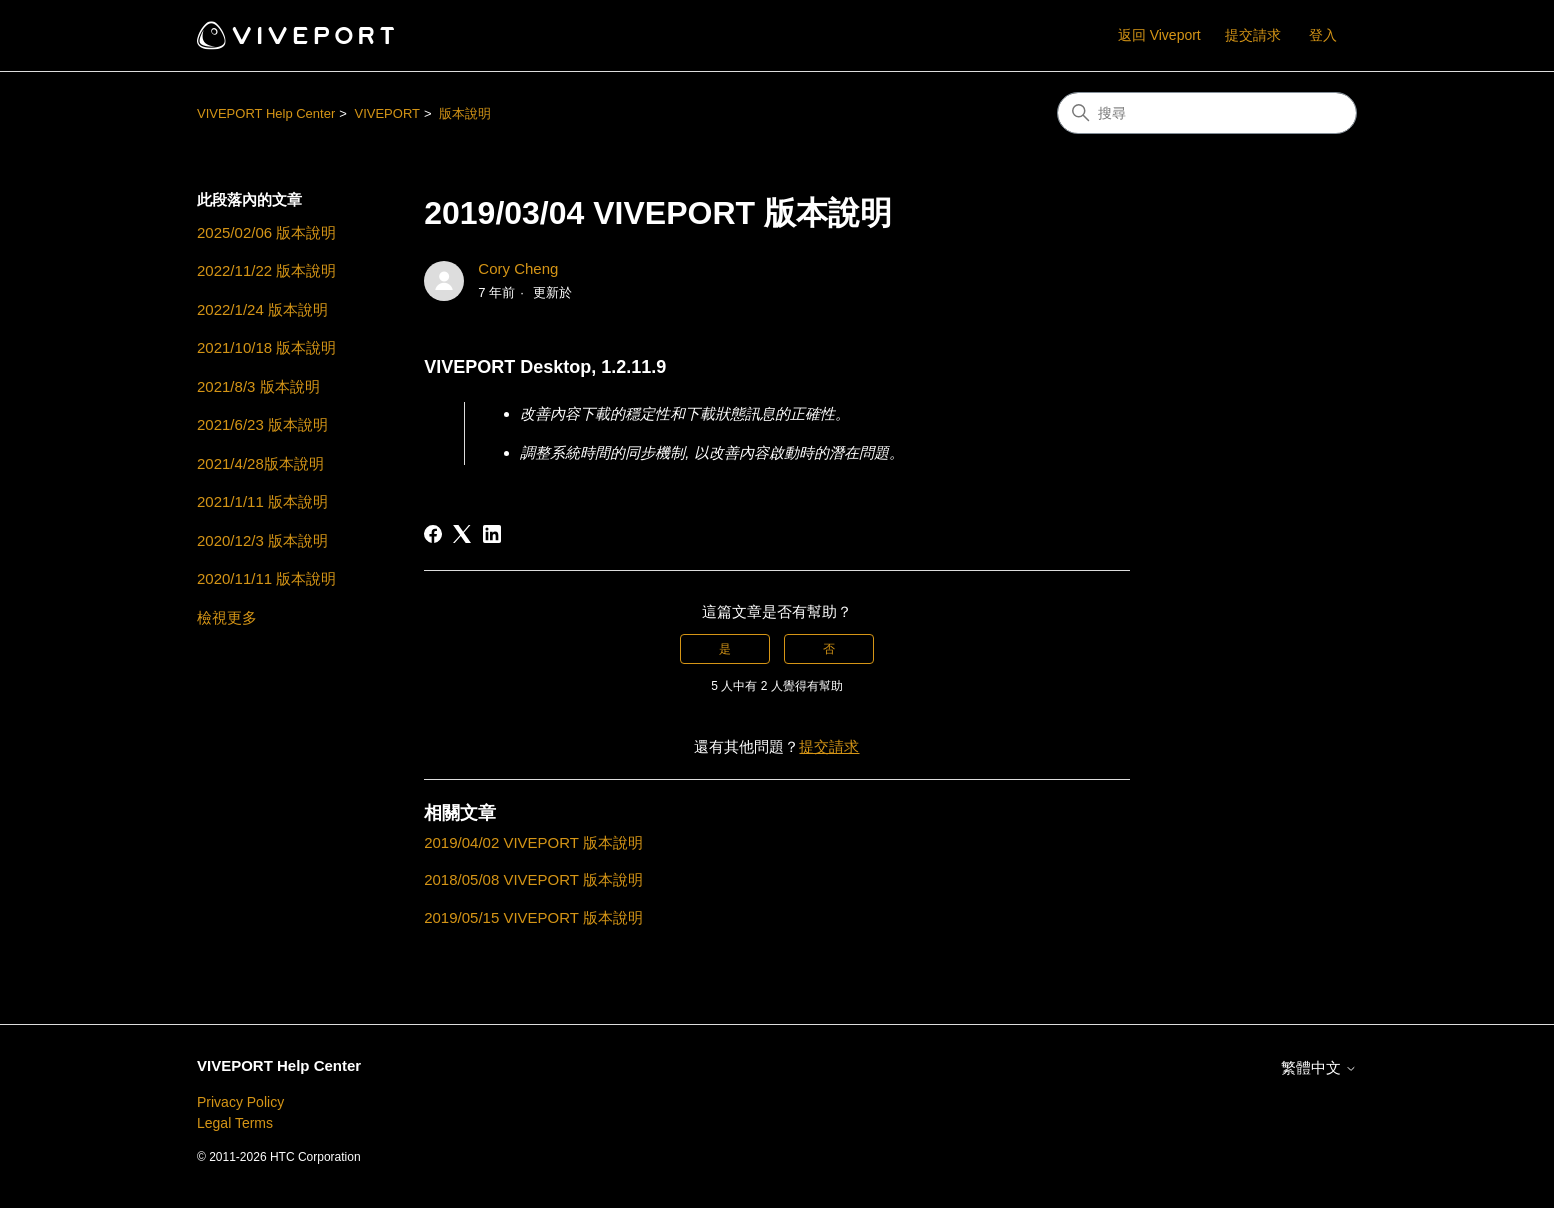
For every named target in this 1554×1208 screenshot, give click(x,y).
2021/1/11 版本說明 (262, 501)
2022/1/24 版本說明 (262, 309)
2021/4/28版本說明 (260, 463)
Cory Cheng (518, 268)
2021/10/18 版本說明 (266, 347)
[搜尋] (1207, 113)
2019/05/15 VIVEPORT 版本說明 (533, 917)
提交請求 (1253, 35)
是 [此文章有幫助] (725, 649)
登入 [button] (1323, 35)
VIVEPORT (387, 113)
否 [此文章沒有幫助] (829, 649)
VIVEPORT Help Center (266, 113)
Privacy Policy (240, 1102)
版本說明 (465, 113)
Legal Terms (235, 1123)
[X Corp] (462, 534)
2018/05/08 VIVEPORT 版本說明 (533, 879)
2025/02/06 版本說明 (266, 232)
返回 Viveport (1159, 35)
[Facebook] (433, 534)
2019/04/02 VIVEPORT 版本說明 (533, 842)
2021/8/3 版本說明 (258, 386)
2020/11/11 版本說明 (266, 578)
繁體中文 (1319, 1067)
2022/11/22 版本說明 (266, 270)
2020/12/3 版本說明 (262, 540)
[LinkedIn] (492, 534)
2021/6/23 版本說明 (262, 424)
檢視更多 (227, 617)
